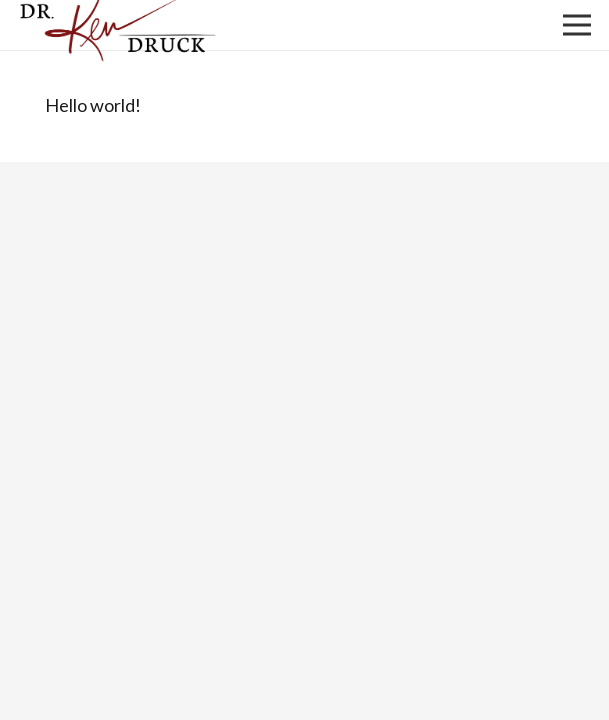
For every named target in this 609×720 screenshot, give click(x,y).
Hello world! (93, 105)
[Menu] (577, 25)
